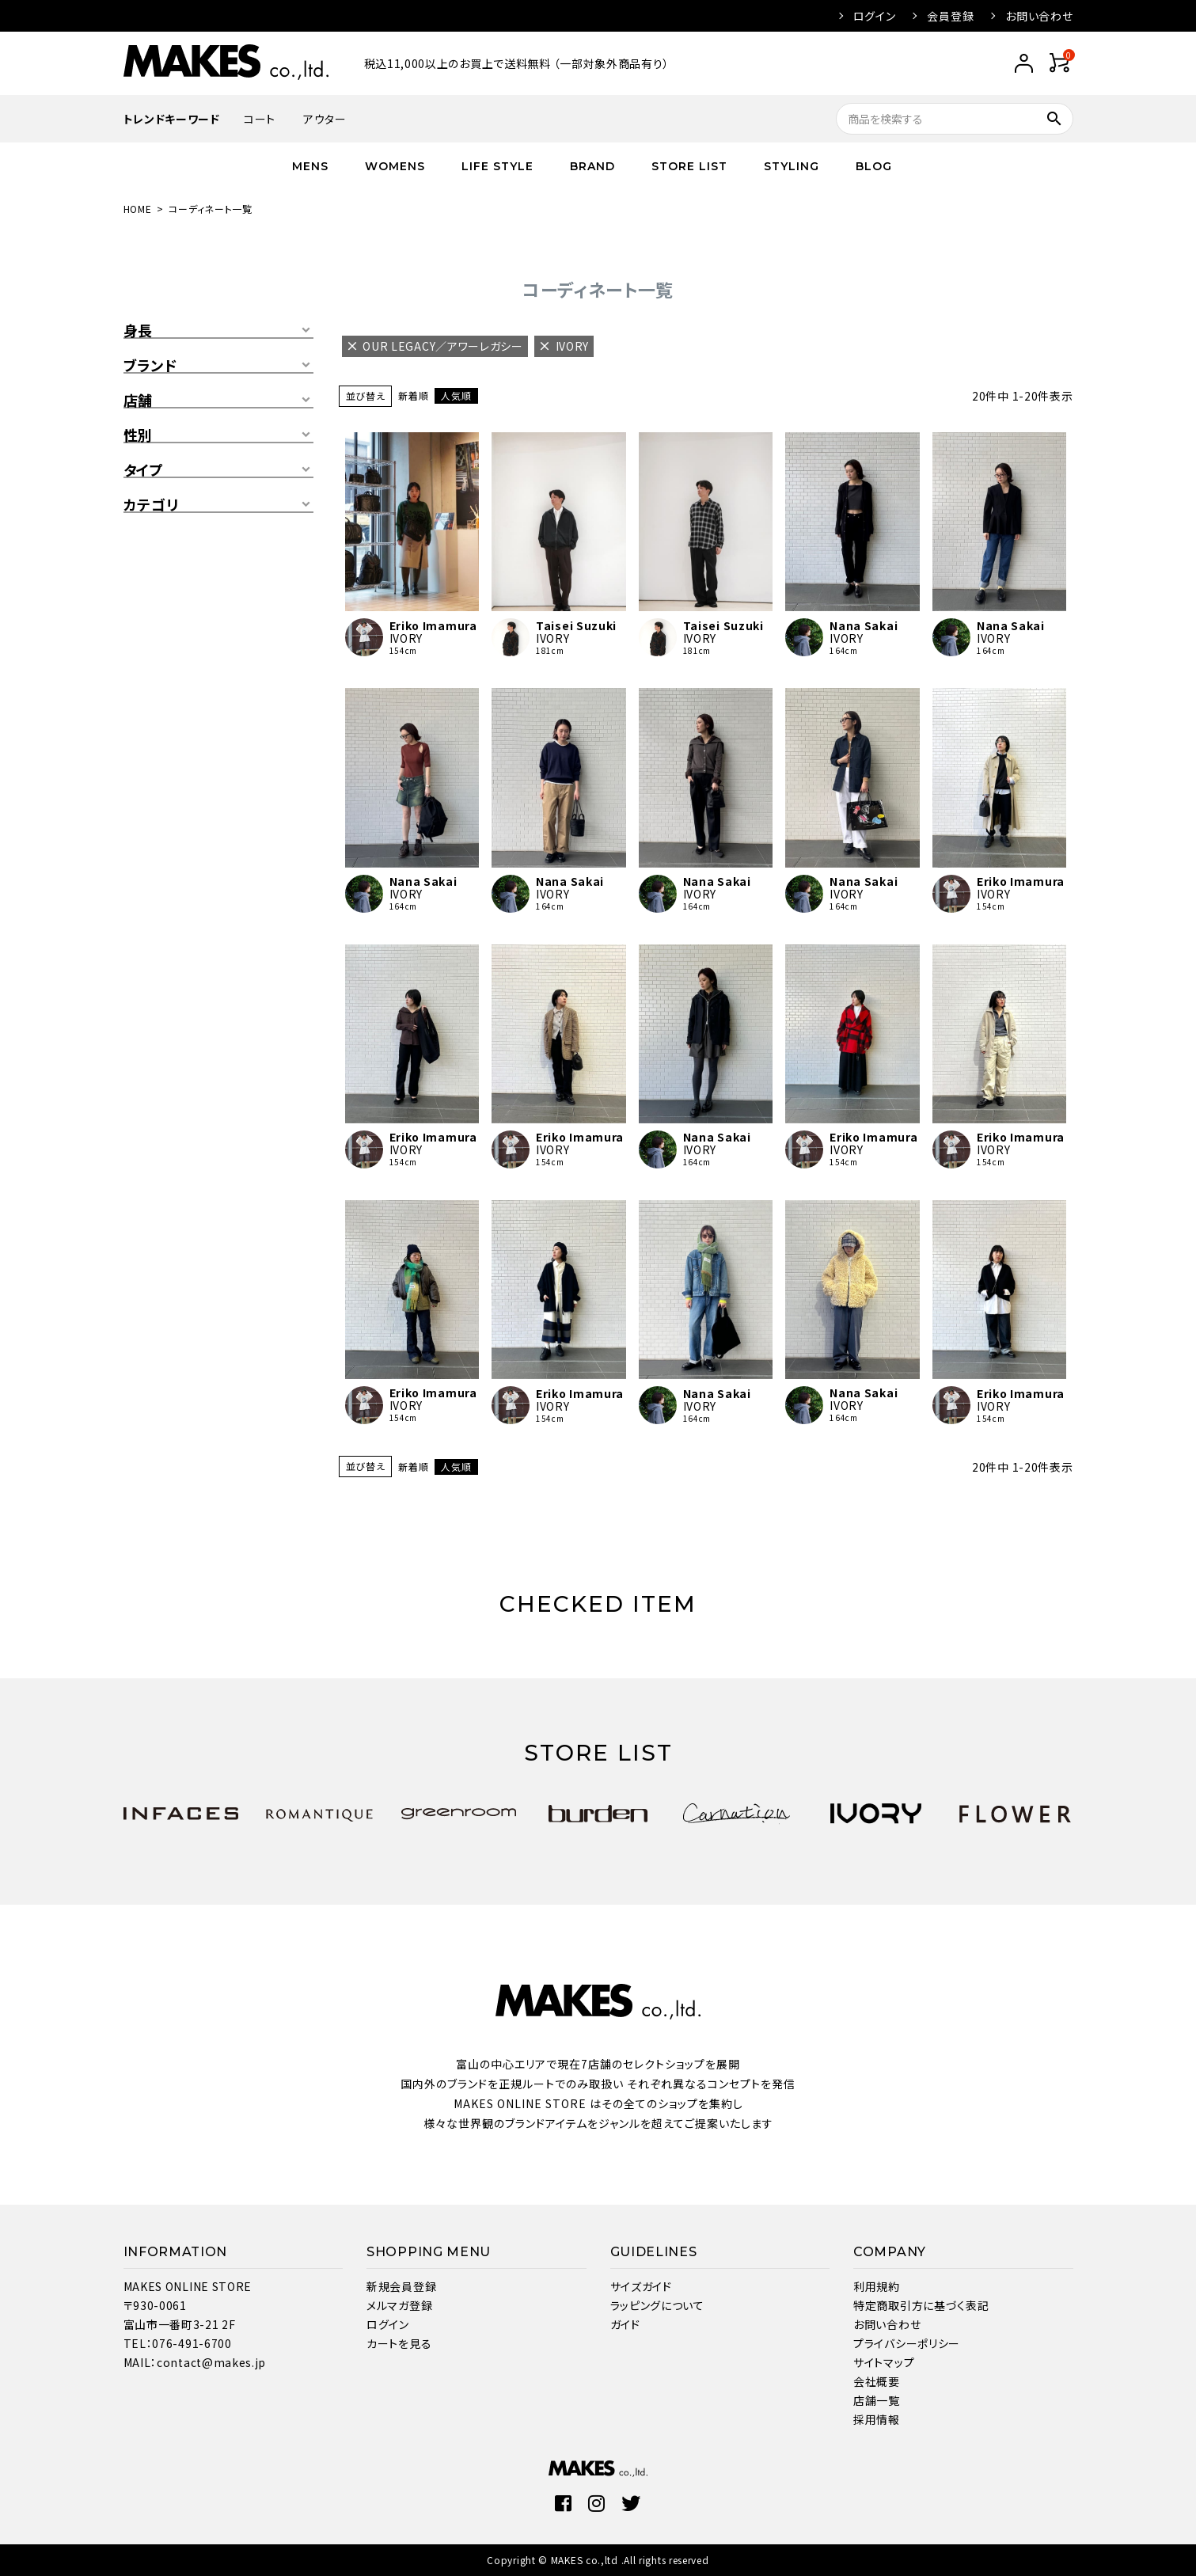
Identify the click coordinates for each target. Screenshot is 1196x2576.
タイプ (143, 470)
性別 (138, 435)
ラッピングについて (657, 2305)
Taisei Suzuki (576, 625)
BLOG (874, 166)
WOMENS (395, 166)
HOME (137, 208)
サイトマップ (883, 2362)
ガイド (625, 2324)
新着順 (413, 395)
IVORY (406, 638)
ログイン (874, 15)
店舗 (138, 400)
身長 (138, 331)
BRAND (592, 166)
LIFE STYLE (497, 166)
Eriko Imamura (433, 625)
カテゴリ (151, 505)
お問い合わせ (1039, 15)
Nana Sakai (864, 625)
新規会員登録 (401, 2286)
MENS (310, 166)
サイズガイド (641, 2286)
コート (259, 119)
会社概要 (876, 2381)
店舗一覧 (876, 2400)
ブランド (150, 366)
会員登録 (950, 15)
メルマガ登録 (399, 2305)
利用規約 (876, 2286)
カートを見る (398, 2343)
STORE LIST (689, 166)
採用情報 (876, 2419)
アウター (325, 119)
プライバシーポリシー (906, 2343)
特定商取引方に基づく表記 (921, 2305)
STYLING (791, 166)
